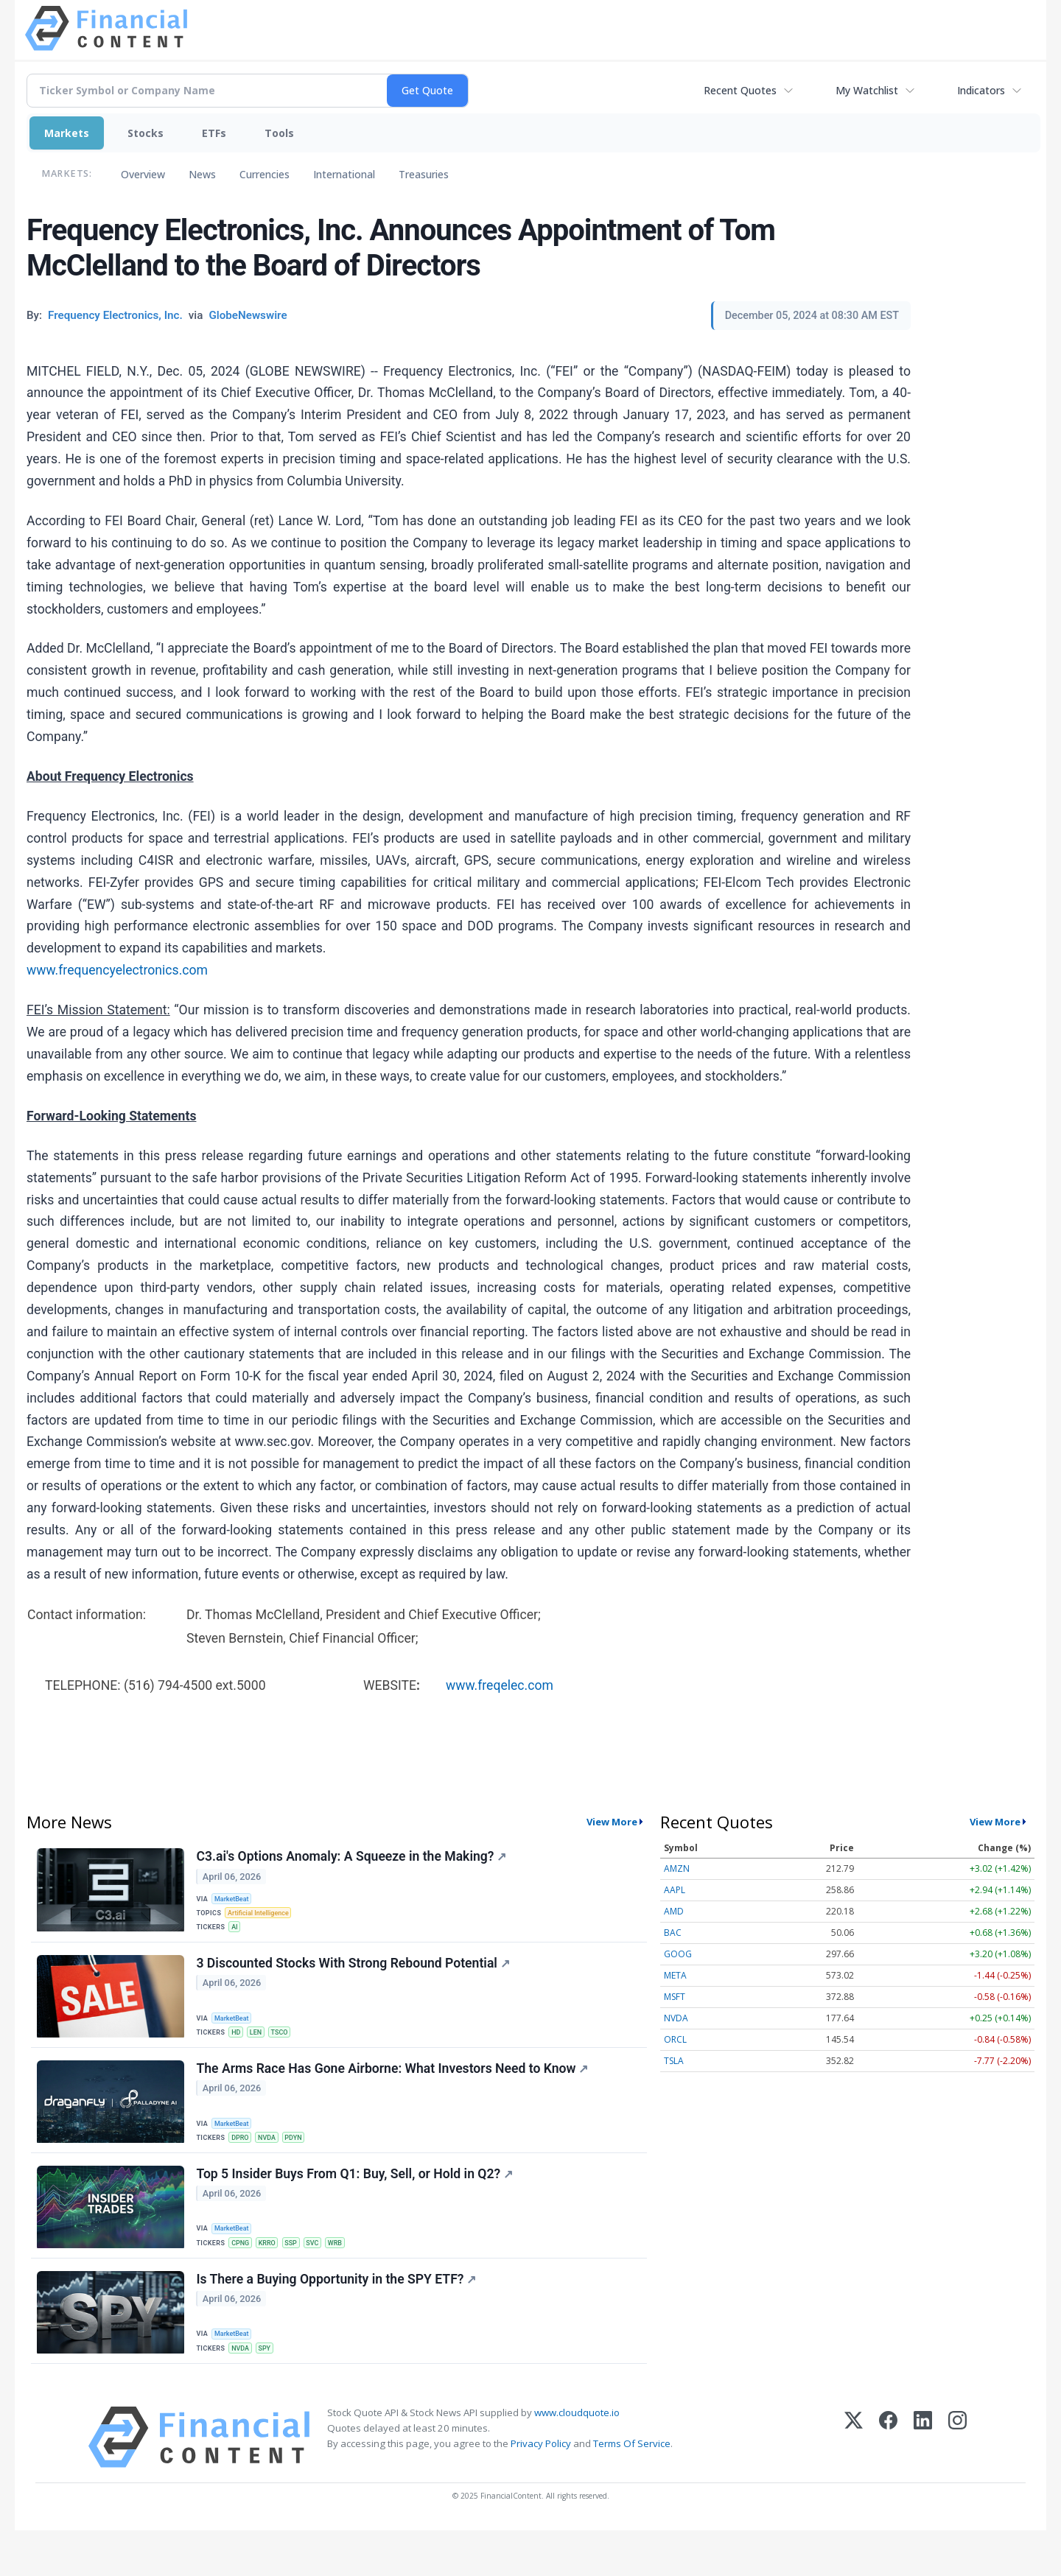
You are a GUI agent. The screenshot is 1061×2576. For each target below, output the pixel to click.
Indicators (981, 90)
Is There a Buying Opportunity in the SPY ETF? (339, 2319)
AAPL (674, 1890)
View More (611, 1821)
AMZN (677, 1868)
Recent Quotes (740, 90)
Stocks (145, 133)
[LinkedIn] (923, 2482)
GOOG (678, 1954)
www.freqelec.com (499, 1685)
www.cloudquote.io (577, 2457)
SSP (300, 2274)
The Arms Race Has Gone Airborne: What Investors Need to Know (395, 2092)
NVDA (274, 2161)
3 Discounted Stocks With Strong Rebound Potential (355, 1979)
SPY (271, 2387)
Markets (66, 133)
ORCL (675, 2039)
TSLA (674, 2060)
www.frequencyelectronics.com (117, 970)
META (675, 1975)
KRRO (274, 2274)
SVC (324, 2274)
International (344, 174)
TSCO (288, 2047)
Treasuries (424, 174)
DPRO (244, 2161)
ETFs (214, 133)
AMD (674, 1911)
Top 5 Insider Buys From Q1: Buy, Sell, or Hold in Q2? (357, 2205)
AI (238, 1934)
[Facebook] (888, 2482)
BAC (673, 1932)
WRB (349, 2274)
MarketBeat (236, 1902)
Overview (143, 174)
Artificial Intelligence (263, 1919)
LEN (262, 2047)
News (202, 174)
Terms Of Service (631, 2489)
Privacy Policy (541, 2489)
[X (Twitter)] (853, 2482)
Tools (279, 133)
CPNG (244, 2274)
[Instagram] (957, 2482)
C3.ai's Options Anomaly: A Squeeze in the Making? (354, 1859)
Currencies (264, 174)
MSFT (674, 1996)
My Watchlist (867, 90)
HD (240, 2047)
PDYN (303, 2161)
